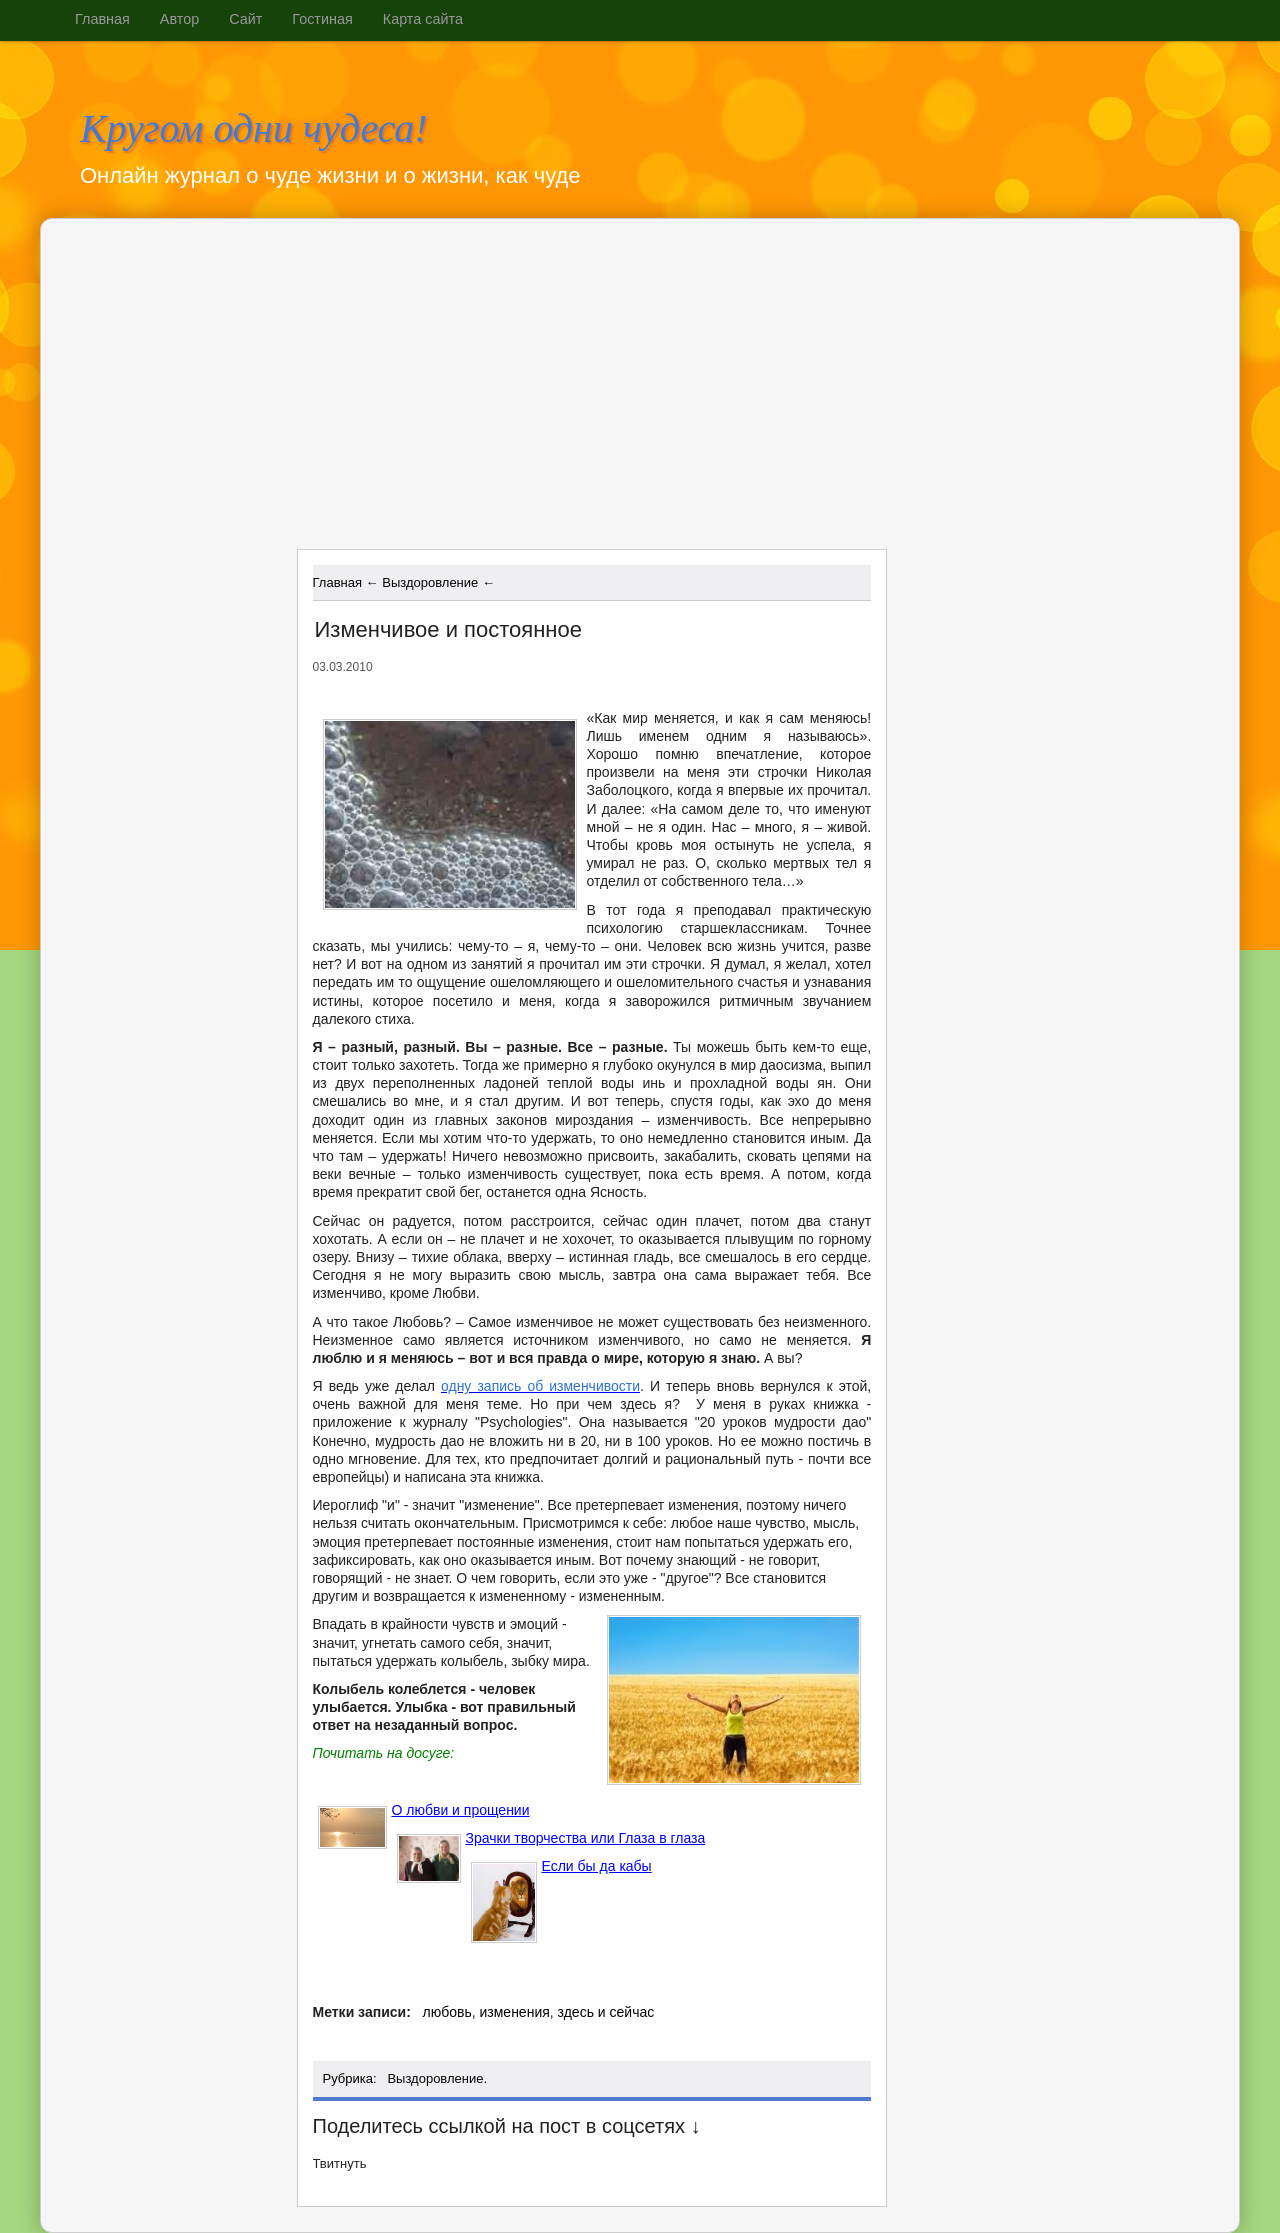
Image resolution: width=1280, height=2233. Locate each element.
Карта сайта (423, 19)
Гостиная (322, 19)
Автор (179, 19)
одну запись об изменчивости (540, 1386)
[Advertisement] (470, 391)
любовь (446, 2012)
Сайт (245, 19)
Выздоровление (435, 2078)
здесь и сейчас (606, 2012)
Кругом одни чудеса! (254, 129)
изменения (514, 2012)
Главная (102, 19)
